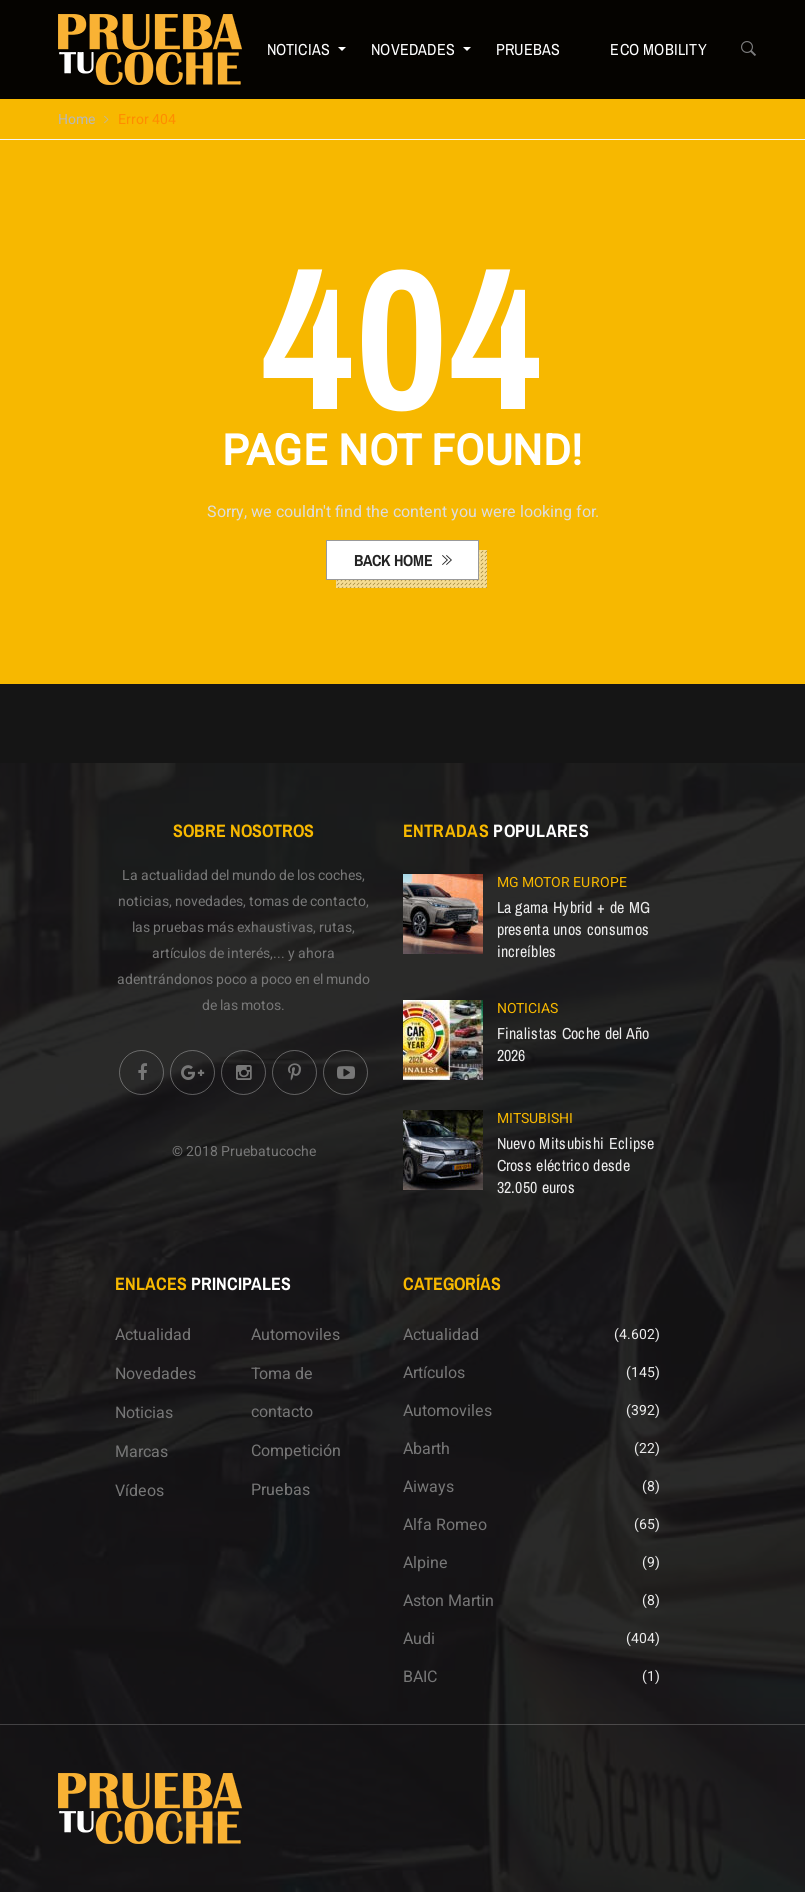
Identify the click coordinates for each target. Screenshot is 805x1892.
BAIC (420, 1677)
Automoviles (295, 1335)
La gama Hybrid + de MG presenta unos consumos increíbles (574, 929)
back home (395, 560)
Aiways (428, 1487)
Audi (419, 1639)
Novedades (413, 49)
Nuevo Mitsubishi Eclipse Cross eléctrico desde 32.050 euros (576, 1165)
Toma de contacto (282, 1393)
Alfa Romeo (445, 1525)
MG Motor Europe (562, 882)
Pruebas (528, 49)
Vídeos (139, 1491)
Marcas (141, 1452)
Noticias (299, 49)
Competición (296, 1451)
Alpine (425, 1563)
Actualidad (153, 1335)
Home (76, 119)
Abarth (426, 1449)
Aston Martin (448, 1601)
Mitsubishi (535, 1118)
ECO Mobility (658, 49)
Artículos (434, 1373)
